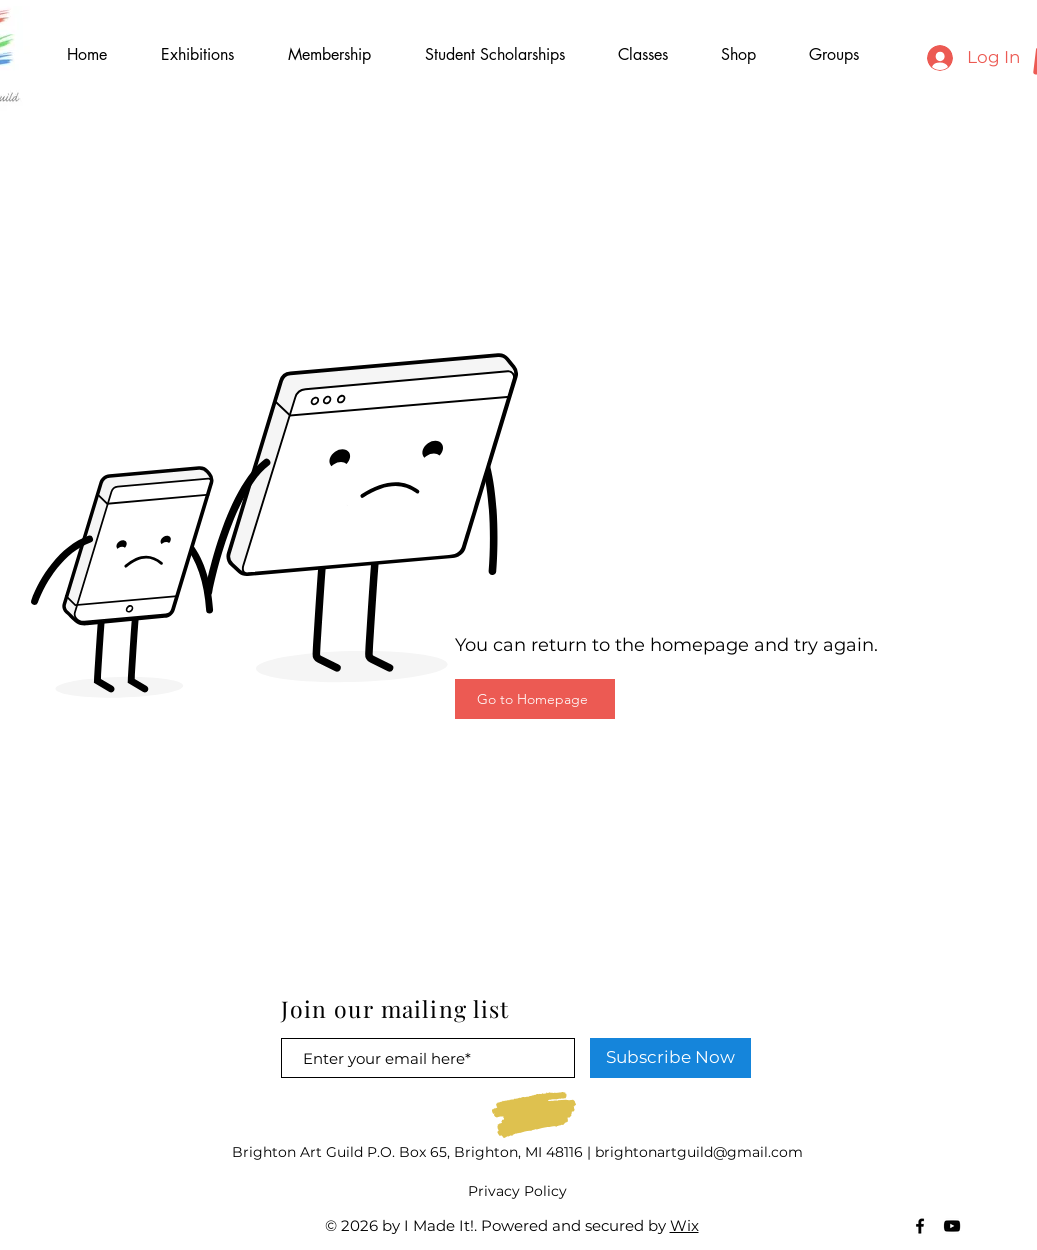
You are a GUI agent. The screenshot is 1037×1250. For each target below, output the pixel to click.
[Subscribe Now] (670, 1058)
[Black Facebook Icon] (920, 1226)
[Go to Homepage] (535, 699)
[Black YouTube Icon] (952, 1226)
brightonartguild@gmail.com (699, 1152)
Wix (684, 1225)
